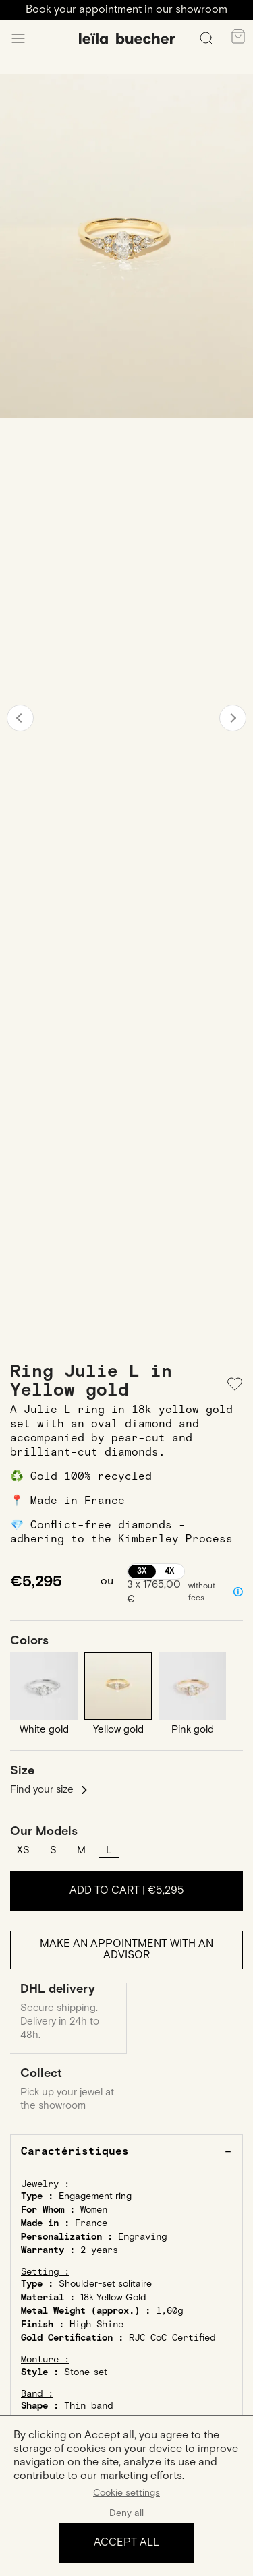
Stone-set (85, 2372)
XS (23, 1850)
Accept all (126, 2543)
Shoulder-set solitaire (105, 2284)
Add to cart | (126, 1891)
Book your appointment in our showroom (126, 10)
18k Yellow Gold (113, 2298)
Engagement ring (95, 2196)
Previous (20, 718)
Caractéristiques (75, 2152)
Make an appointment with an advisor (126, 1950)
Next (232, 718)
